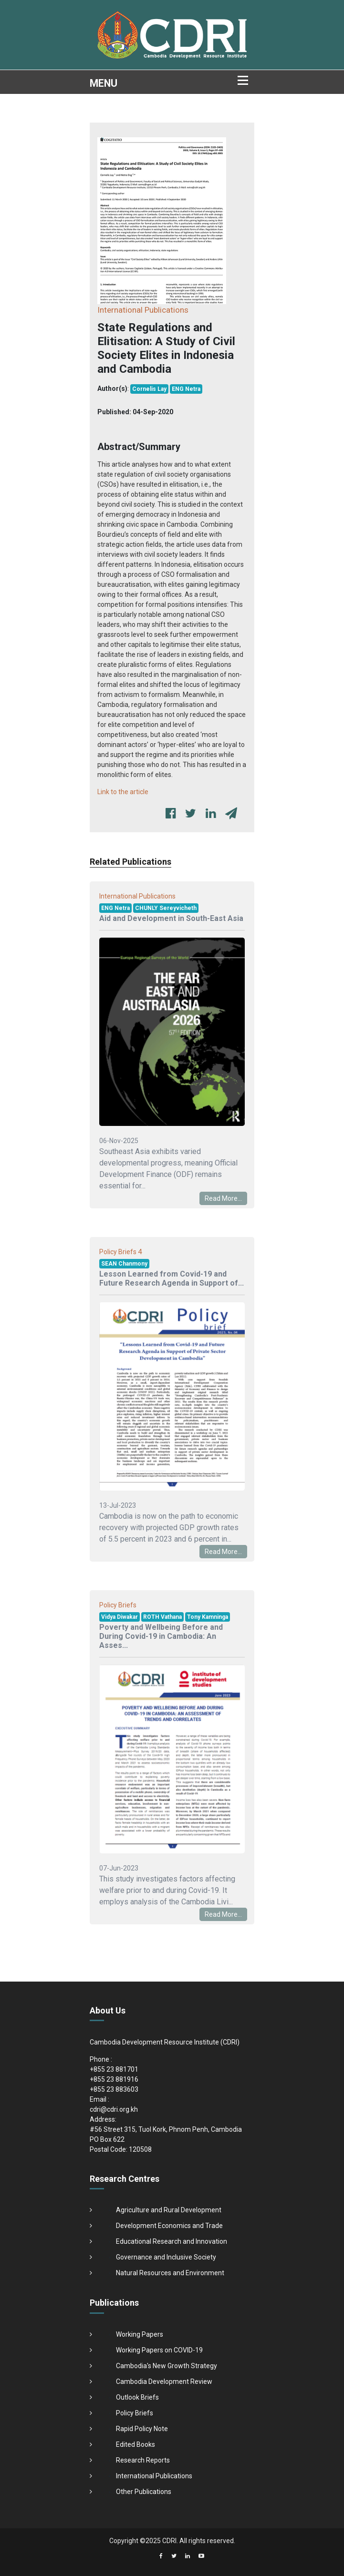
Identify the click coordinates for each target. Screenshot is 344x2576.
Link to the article (122, 792)
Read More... (223, 1198)
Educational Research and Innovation (171, 2241)
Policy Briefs (134, 2413)
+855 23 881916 (114, 2079)
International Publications (154, 2476)
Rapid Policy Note (142, 2429)
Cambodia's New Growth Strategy (166, 2366)
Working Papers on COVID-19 (159, 2350)
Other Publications (143, 2491)
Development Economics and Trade (169, 2225)
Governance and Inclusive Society (166, 2257)
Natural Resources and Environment (170, 2273)
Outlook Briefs (137, 2397)
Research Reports (143, 2460)
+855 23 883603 (114, 2089)
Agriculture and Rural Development (168, 2210)
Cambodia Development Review (164, 2381)
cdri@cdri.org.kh (114, 2109)
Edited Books (135, 2444)
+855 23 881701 (114, 2069)
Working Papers (139, 2334)
